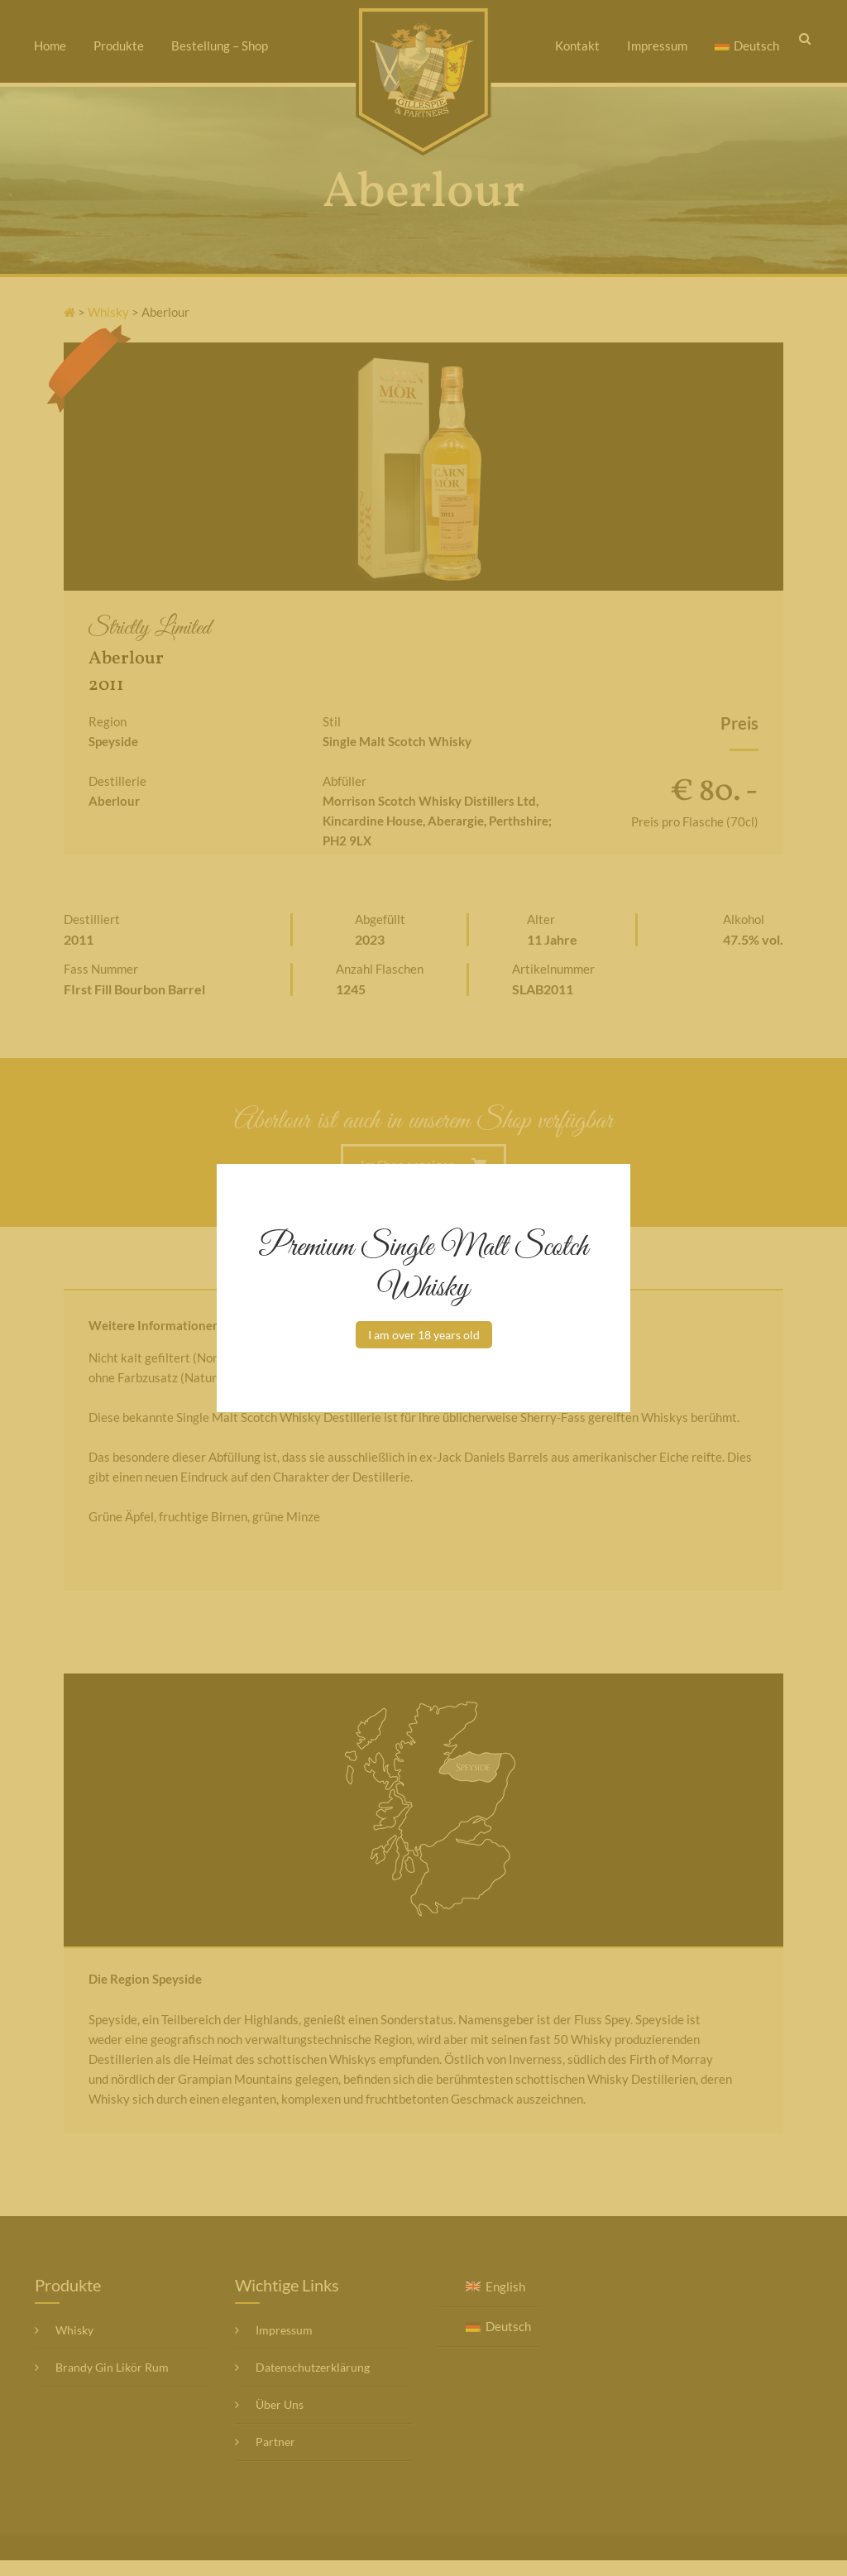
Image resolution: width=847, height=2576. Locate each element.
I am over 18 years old (424, 1335)
